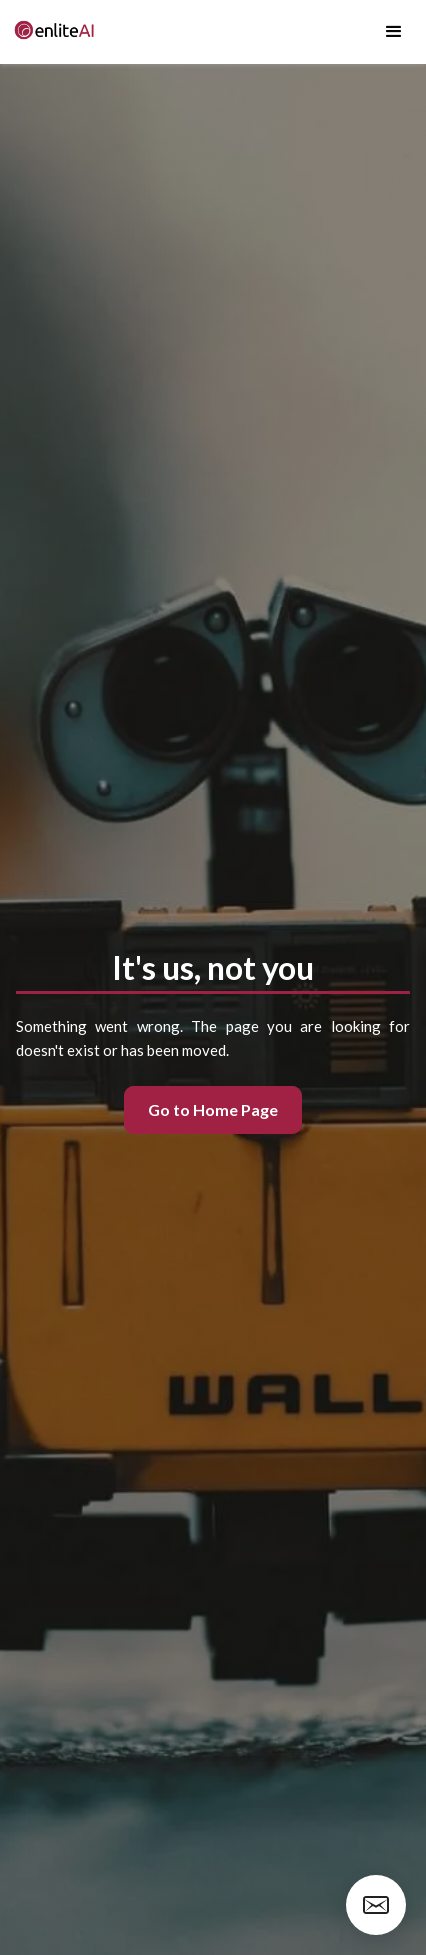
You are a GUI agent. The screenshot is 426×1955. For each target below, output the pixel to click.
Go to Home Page (213, 1109)
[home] (50, 32)
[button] (394, 32)
